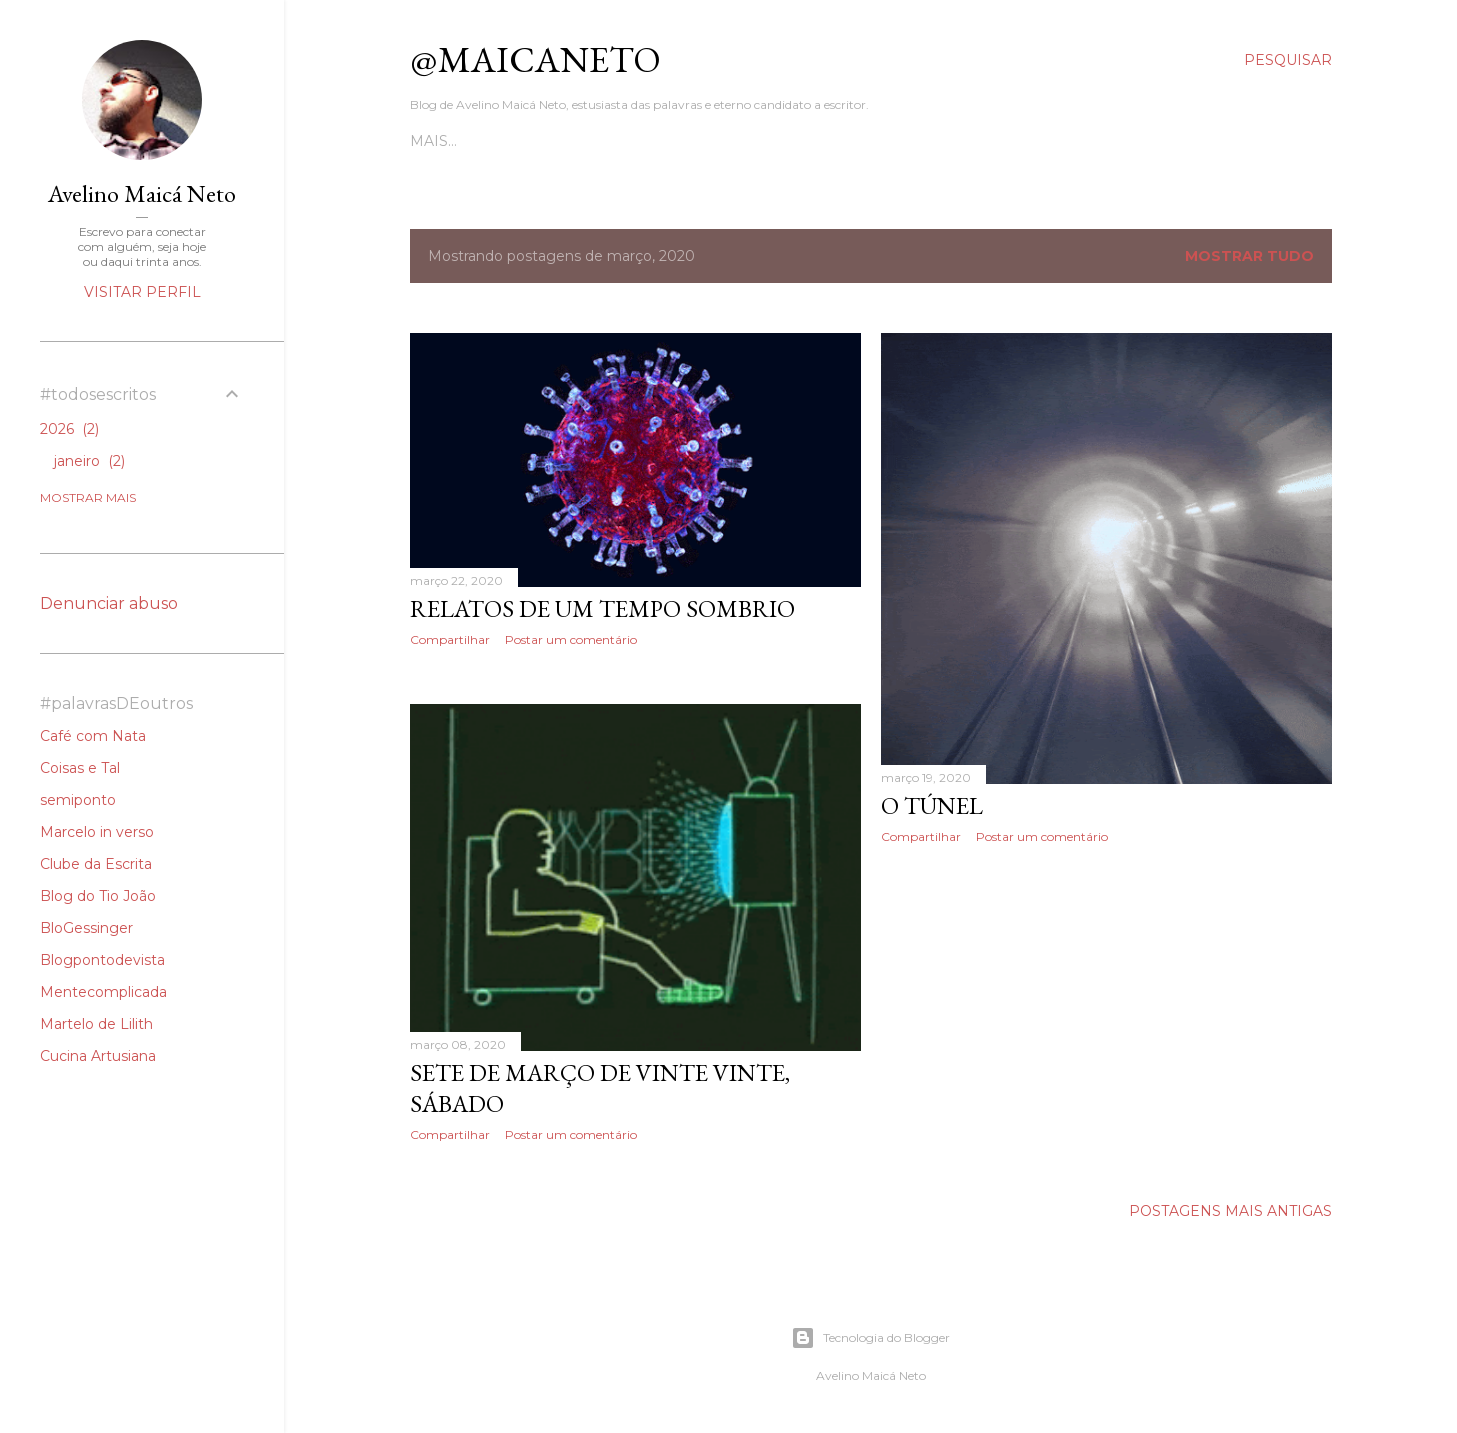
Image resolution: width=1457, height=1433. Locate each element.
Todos (436, 141)
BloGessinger (86, 928)
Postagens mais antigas (1230, 1215)
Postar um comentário (571, 639)
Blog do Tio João (98, 896)
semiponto (78, 800)
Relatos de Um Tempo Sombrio (602, 608)
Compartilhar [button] (450, 639)
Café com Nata (93, 736)
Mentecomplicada (103, 992)
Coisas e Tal (80, 768)
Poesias (671, 141)
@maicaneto (535, 59)
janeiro (89, 461)
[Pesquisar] (1288, 60)
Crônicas (587, 141)
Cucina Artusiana (98, 1056)
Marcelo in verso (97, 832)
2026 (69, 429)
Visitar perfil (142, 292)
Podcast (751, 141)
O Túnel (932, 805)
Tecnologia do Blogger (870, 1338)
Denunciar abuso (109, 603)
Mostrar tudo (1249, 256)
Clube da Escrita (96, 864)
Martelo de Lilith (96, 1024)
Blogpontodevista (102, 960)
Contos (505, 141)
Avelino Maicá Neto (142, 193)
